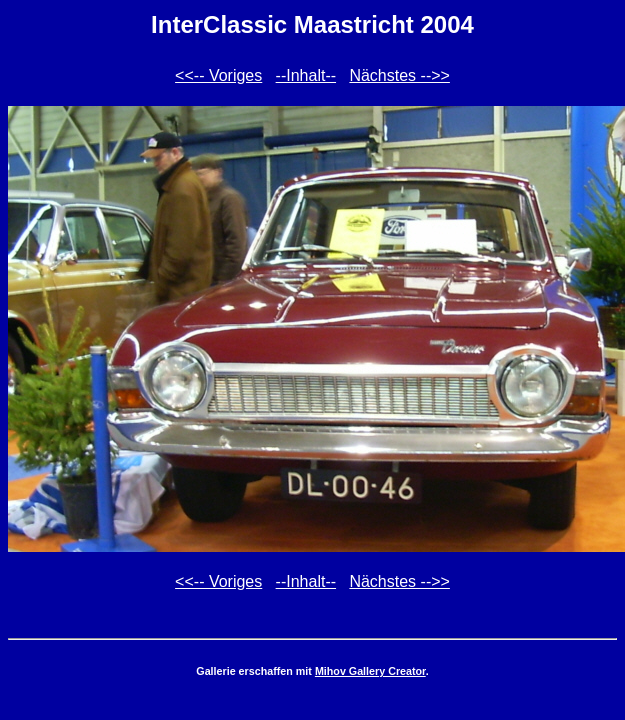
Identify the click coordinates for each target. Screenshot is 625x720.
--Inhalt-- (306, 75)
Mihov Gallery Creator (370, 671)
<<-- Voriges (218, 75)
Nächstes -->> (399, 75)
